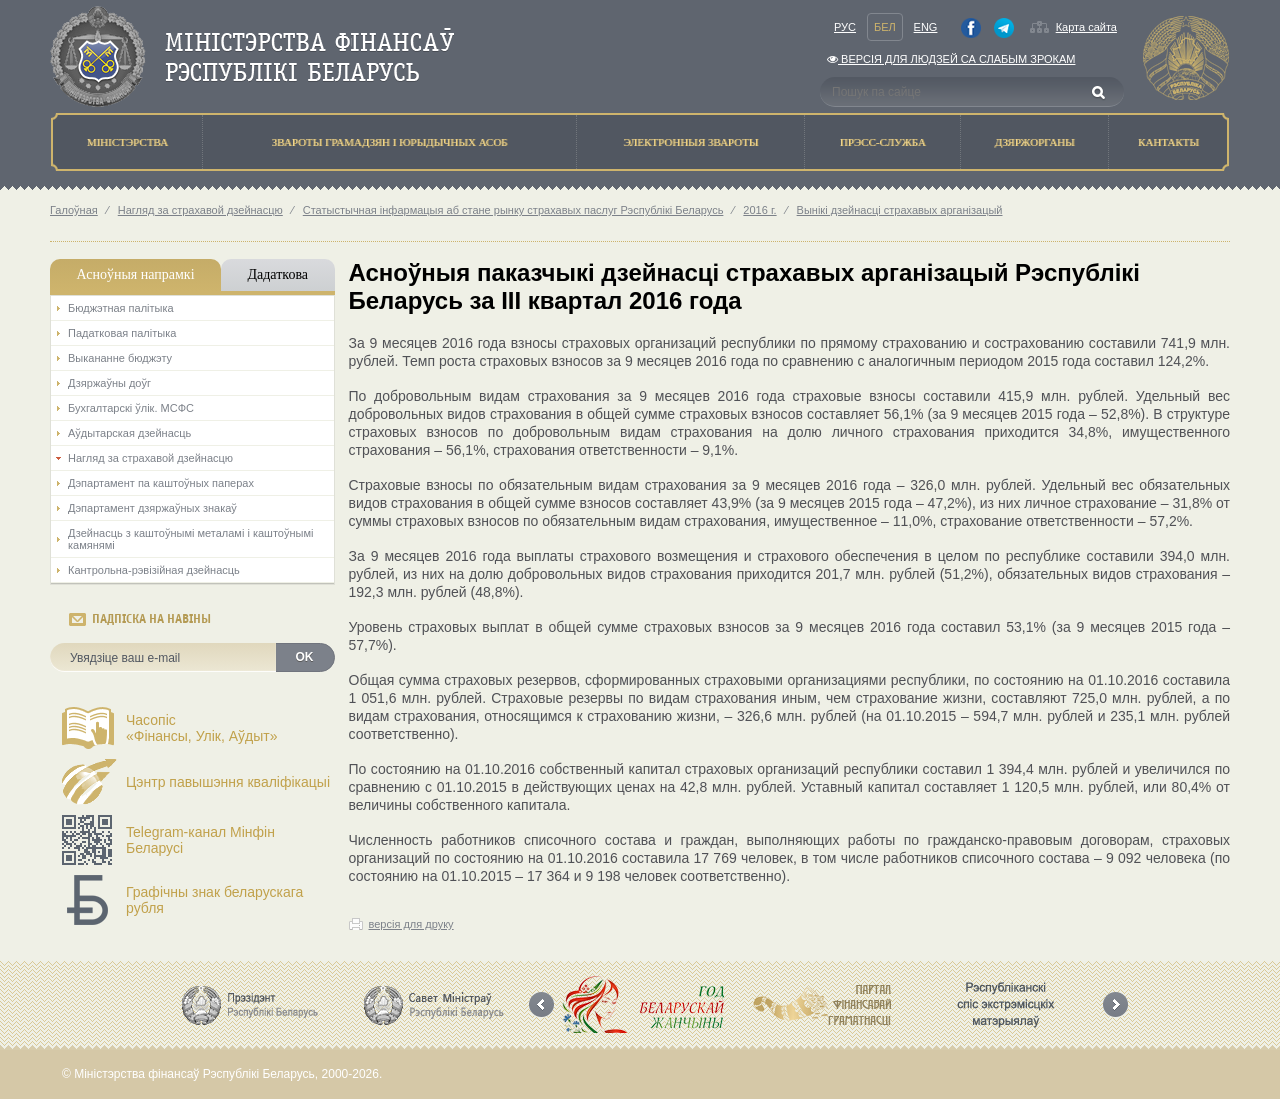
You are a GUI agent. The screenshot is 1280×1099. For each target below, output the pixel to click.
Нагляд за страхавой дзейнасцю (200, 210)
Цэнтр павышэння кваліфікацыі (228, 782)
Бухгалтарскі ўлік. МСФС (131, 408)
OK (305, 657)
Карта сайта (1086, 27)
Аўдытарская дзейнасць (129, 433)
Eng (926, 27)
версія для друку (411, 924)
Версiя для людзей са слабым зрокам (951, 59)
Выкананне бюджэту (120, 358)
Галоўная (74, 210)
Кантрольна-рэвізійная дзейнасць (154, 570)
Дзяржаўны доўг (109, 383)
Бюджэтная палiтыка (121, 308)
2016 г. (759, 210)
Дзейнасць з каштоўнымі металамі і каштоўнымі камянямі (190, 539)
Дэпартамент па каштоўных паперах (161, 483)
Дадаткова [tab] (277, 274)
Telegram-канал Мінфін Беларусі (200, 840)
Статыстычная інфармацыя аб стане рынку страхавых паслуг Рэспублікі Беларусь (513, 210)
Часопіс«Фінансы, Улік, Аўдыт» (202, 728)
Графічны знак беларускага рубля (214, 900)
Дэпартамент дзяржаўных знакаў (152, 508)
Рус (845, 27)
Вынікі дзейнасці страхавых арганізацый (900, 210)
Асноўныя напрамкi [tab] (135, 274)
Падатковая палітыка (122, 333)
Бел (885, 27)
